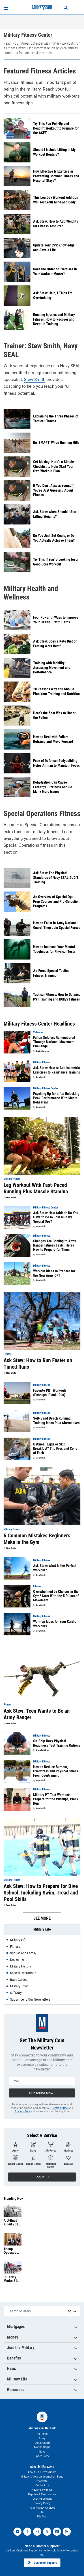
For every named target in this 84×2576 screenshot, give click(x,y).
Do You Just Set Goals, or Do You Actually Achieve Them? (54, 538)
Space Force (42, 2456)
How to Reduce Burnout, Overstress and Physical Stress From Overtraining (55, 1771)
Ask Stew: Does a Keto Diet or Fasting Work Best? (55, 643)
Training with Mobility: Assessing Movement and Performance (51, 668)
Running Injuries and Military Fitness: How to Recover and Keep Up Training (54, 319)
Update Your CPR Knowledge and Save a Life (54, 247)
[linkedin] (57, 2532)
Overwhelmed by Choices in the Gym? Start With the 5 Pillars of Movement (56, 1595)
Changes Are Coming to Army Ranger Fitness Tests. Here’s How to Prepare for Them (54, 1245)
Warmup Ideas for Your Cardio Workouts (54, 1623)
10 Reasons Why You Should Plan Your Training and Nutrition (56, 691)
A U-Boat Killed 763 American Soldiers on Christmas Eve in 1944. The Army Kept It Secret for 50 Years (13, 2222)
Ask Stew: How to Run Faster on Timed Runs (38, 1363)
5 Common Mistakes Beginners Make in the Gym (37, 1538)
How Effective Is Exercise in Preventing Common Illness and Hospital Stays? (56, 176)
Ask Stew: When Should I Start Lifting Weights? (55, 514)
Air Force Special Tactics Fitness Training (51, 973)
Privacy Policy (23, 2111)
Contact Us (42, 2485)
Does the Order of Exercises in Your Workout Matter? (55, 271)
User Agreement (42, 2498)
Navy (42, 2451)
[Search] (65, 7)
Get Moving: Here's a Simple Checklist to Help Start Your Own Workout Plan (53, 466)
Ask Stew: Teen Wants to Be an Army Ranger (37, 1714)
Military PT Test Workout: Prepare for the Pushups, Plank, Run (56, 1799)
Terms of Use (60, 2108)
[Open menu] (6, 7)
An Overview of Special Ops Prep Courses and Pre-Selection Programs (56, 901)
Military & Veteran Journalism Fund (42, 2476)
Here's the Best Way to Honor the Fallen (54, 715)
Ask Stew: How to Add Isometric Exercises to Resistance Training (56, 1070)
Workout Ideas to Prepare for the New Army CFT (54, 1273)
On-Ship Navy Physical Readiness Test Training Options (56, 1743)
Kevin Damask (42, 1051)
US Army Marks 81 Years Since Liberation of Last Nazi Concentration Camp (12, 2279)
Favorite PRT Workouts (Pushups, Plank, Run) (50, 1392)
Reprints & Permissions (42, 2494)
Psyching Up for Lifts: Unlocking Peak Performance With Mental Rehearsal (56, 1098)
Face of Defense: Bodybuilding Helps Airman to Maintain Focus (56, 763)
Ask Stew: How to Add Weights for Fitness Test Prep (55, 223)
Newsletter (42, 2481)
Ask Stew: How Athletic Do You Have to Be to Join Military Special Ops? (55, 1217)
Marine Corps (42, 2447)
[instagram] (37, 2532)
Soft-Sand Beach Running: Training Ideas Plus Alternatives (56, 1420)
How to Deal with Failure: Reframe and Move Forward (53, 739)
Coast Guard (42, 2442)
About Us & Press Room (42, 2472)
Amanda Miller (42, 1750)
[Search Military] (34, 2311)
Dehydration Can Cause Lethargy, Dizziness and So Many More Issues (52, 787)
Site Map (42, 2516)
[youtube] (17, 2532)
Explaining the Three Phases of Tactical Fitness (55, 418)
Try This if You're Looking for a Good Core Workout (55, 561)
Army (42, 2438)
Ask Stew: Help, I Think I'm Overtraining (52, 295)
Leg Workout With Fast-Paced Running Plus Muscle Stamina (36, 1188)
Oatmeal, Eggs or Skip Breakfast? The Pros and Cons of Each (55, 1448)
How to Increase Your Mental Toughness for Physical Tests (54, 949)
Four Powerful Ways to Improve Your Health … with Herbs (55, 619)
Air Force (42, 2433)
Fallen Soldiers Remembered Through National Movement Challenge (54, 1041)
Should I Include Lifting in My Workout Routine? (54, 152)
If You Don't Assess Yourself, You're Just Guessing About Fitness (53, 490)
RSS (42, 2512)
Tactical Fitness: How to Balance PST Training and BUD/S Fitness (56, 996)
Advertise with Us (42, 2490)
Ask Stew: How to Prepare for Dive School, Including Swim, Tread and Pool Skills (41, 1893)
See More (42, 1918)
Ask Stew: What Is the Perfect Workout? (54, 1568)
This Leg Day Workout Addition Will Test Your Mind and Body (55, 200)
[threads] (67, 2532)
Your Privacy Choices (42, 2507)
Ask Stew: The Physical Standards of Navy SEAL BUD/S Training (56, 878)
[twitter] (47, 2532)
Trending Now (14, 2198)
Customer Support (42, 2562)
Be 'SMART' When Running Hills (56, 442)
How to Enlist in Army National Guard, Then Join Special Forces (56, 925)
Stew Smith (34, 379)
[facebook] (27, 2532)
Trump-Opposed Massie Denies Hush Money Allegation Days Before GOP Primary (13, 2250)
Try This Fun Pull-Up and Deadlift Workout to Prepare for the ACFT (56, 128)
